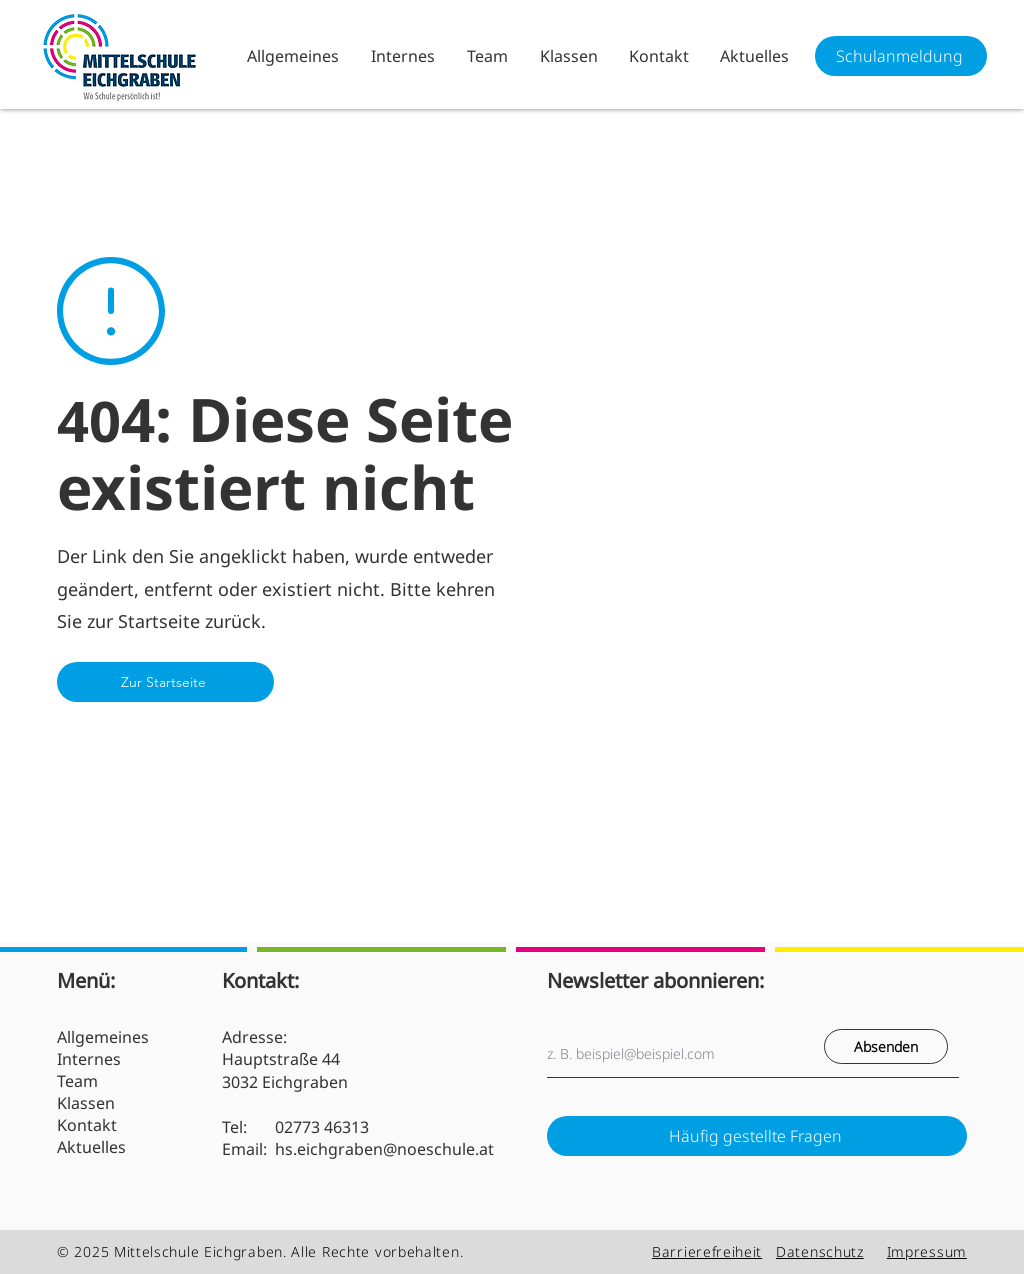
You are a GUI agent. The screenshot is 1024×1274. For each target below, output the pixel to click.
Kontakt (87, 1125)
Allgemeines (103, 1037)
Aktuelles (91, 1147)
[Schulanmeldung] (901, 56)
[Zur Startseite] (165, 682)
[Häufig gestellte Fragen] (757, 1136)
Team (77, 1081)
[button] (402, 56)
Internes (89, 1059)
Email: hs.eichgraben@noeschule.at (358, 1149)
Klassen (86, 1103)
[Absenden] (886, 1046)
